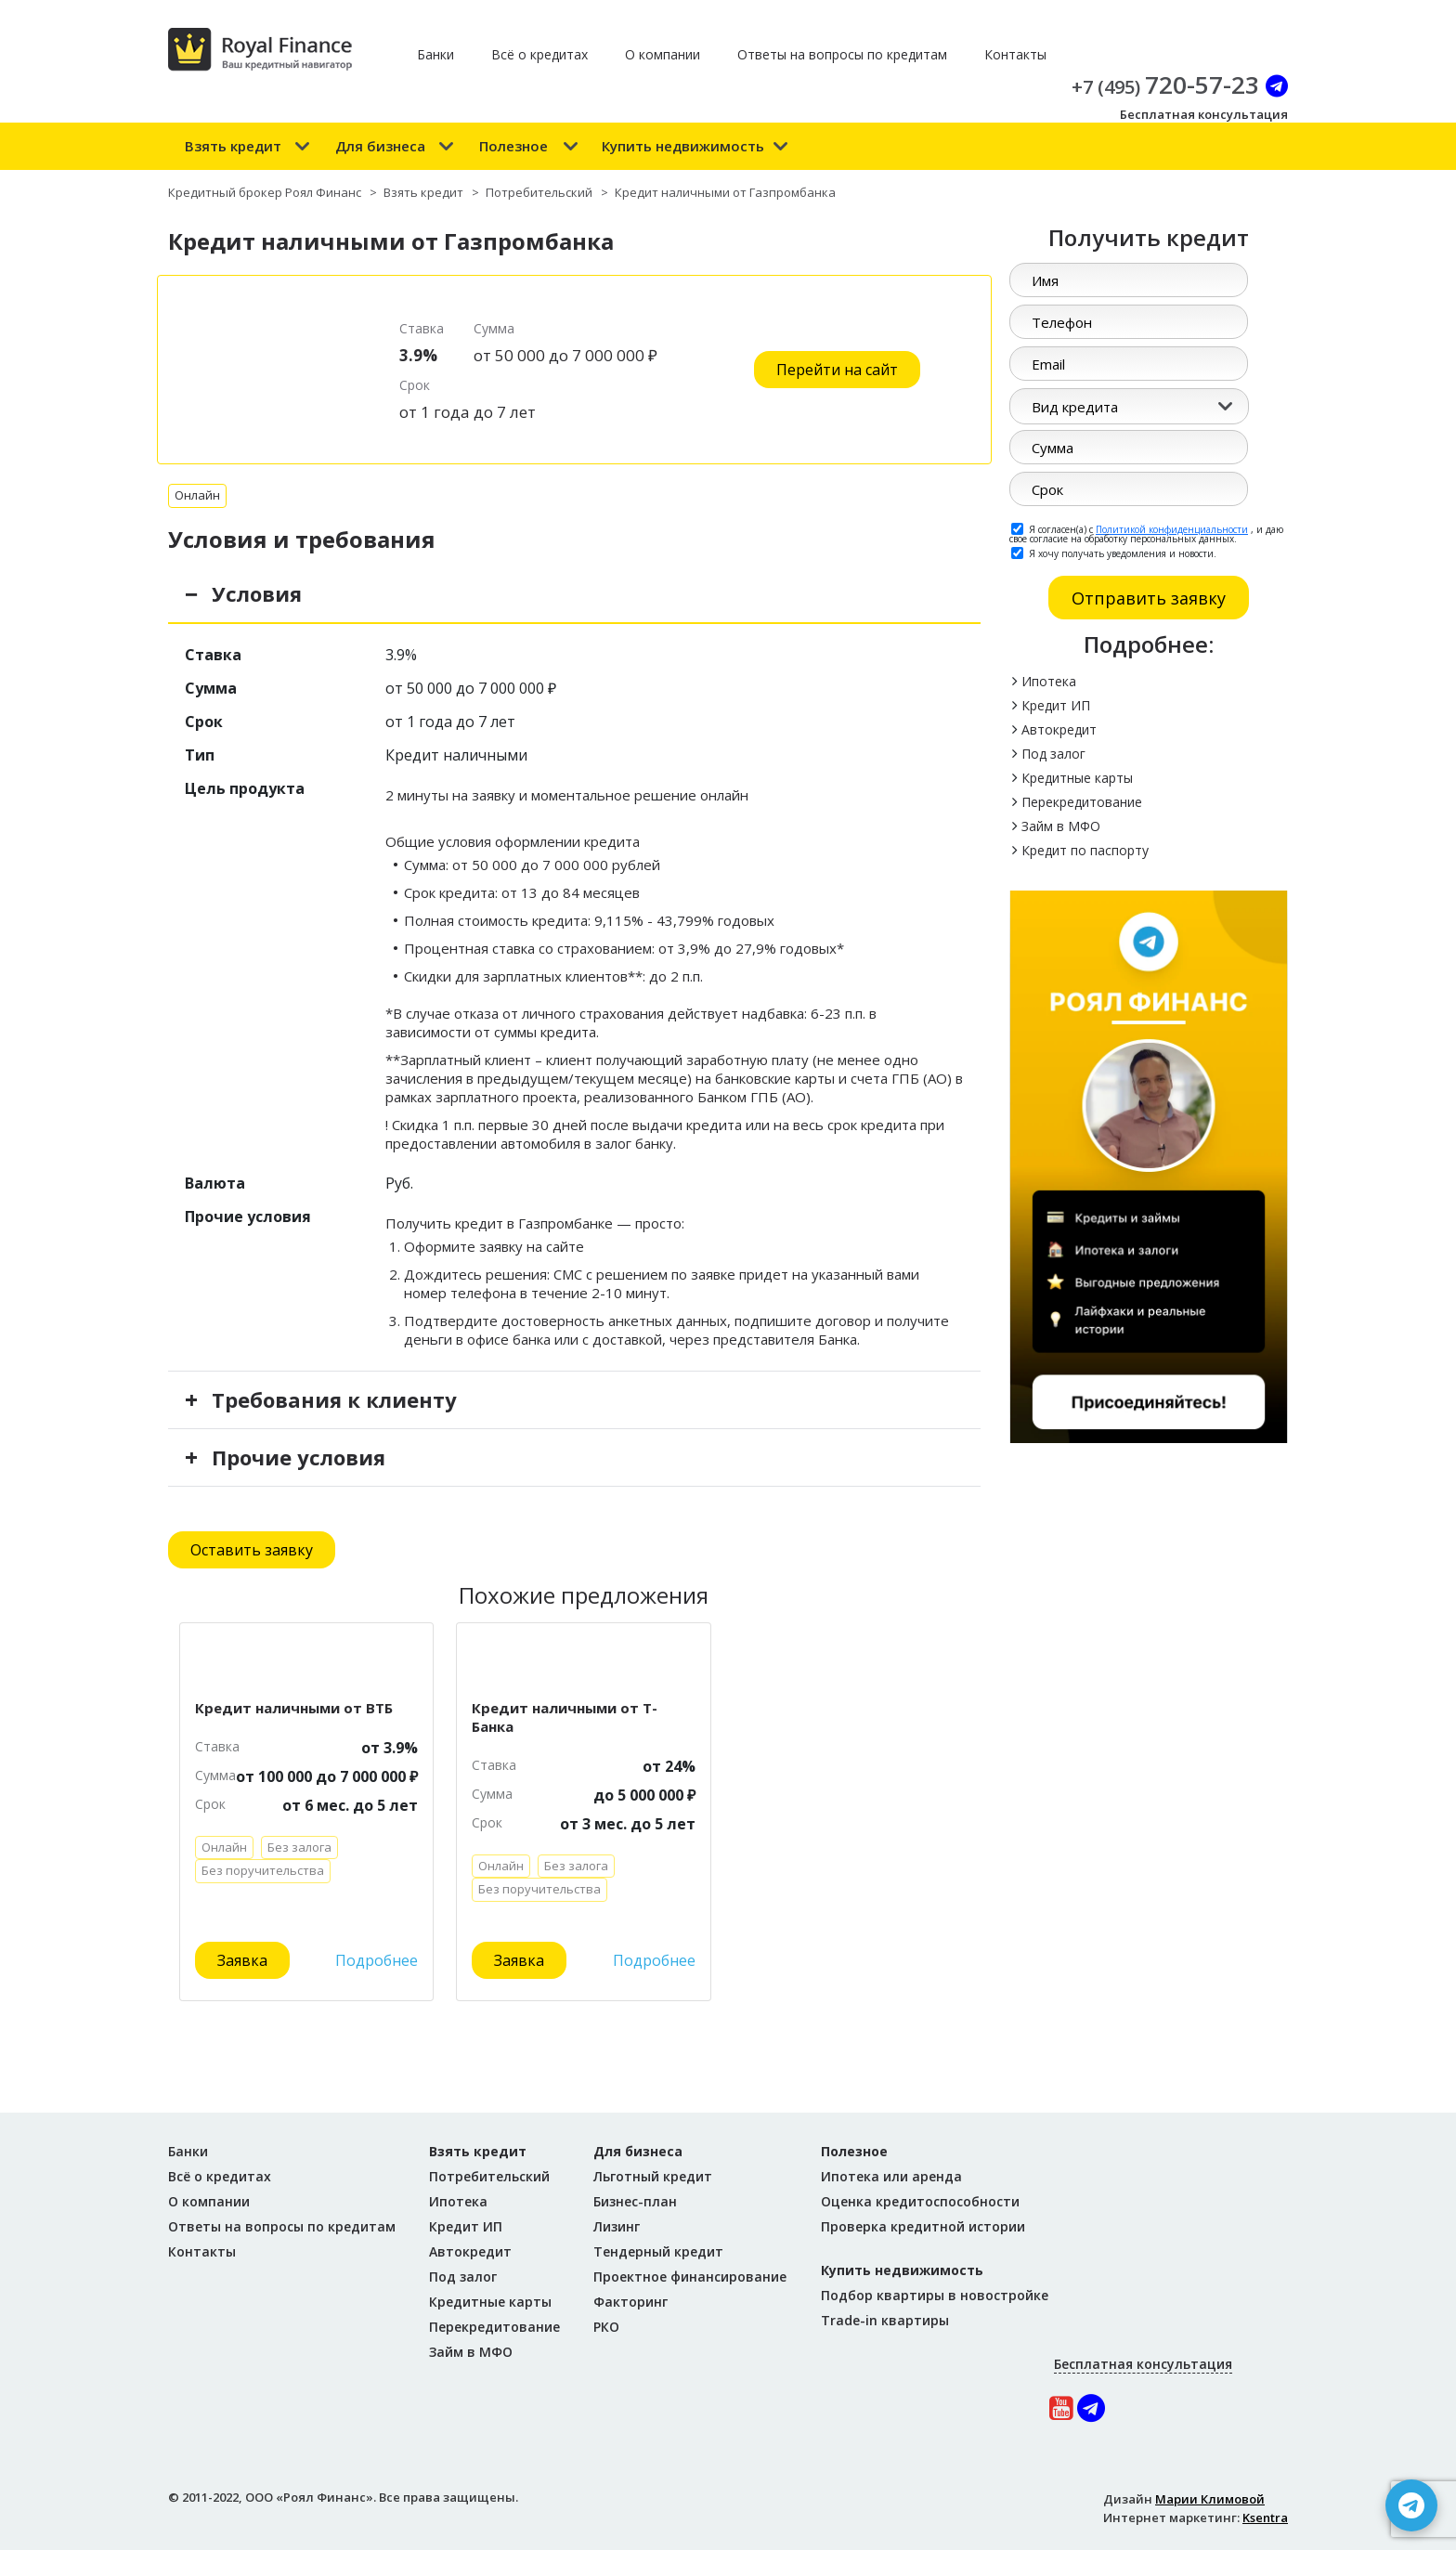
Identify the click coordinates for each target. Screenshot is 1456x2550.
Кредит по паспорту (1085, 850)
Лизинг (616, 2226)
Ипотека (1048, 681)
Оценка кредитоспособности (920, 2201)
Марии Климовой (1210, 2499)
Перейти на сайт (837, 369)
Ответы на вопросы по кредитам (842, 54)
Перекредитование (1081, 802)
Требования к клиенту (334, 1399)
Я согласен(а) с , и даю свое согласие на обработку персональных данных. (1146, 533)
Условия (257, 593)
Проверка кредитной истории (923, 2226)
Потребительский (489, 2176)
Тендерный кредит (658, 2251)
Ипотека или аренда (891, 2176)
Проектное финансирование (689, 2276)
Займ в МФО (1060, 826)
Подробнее (376, 1960)
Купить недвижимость (683, 146)
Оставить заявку (251, 1550)
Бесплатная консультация (1204, 114)
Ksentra (1265, 2517)
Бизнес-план (635, 2201)
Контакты (1015, 54)
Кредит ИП (1055, 705)
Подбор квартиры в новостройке (934, 2295)
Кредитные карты (1077, 778)
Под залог (1053, 753)
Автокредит (1059, 729)
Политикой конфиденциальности (1172, 529)
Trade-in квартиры (885, 2320)
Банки (435, 54)
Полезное (513, 146)
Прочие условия (298, 1457)
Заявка (242, 1960)
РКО (606, 2326)
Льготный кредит (652, 2176)
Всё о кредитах (539, 54)
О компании (662, 54)
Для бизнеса (380, 146)
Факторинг (630, 2301)
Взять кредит (233, 146)
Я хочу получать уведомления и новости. (1113, 552)
